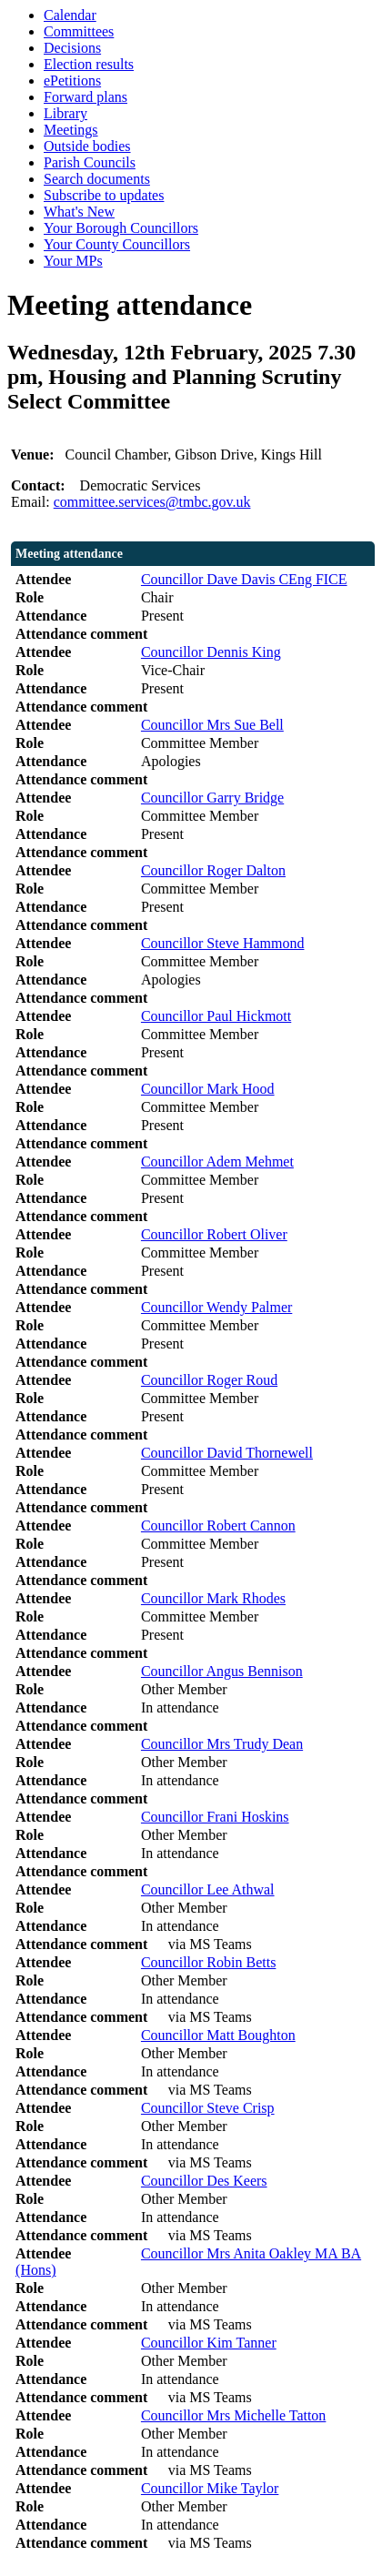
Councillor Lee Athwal (208, 1889)
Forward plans (85, 97)
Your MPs (73, 260)
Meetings (71, 129)
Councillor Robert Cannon (218, 1525)
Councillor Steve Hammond (223, 943)
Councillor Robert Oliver (214, 1234)
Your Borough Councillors (121, 228)
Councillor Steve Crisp (208, 2108)
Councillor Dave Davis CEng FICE (244, 579)
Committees (79, 31)
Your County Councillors (117, 244)
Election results (89, 64)
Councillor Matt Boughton (218, 2035)
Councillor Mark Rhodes (213, 1598)
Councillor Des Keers (204, 2180)
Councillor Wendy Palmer (216, 1307)
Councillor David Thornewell (227, 1452)
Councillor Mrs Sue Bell (212, 724)
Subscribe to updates (104, 195)
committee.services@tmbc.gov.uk (152, 502)
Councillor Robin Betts (208, 1962)
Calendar (70, 15)
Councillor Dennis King (211, 652)
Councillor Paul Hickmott (216, 1016)
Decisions (72, 48)
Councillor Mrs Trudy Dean (222, 1744)
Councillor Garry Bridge (212, 797)
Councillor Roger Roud (209, 1380)
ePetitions (72, 80)
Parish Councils (90, 162)
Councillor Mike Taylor (209, 2488)
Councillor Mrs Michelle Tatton (233, 2415)
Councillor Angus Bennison (222, 1671)
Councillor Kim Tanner (208, 2342)
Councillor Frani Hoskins (215, 1816)
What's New (79, 211)
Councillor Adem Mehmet (217, 1161)
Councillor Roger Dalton (213, 870)
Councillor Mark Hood (208, 1088)
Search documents (97, 179)
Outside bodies (87, 146)
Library (65, 113)
